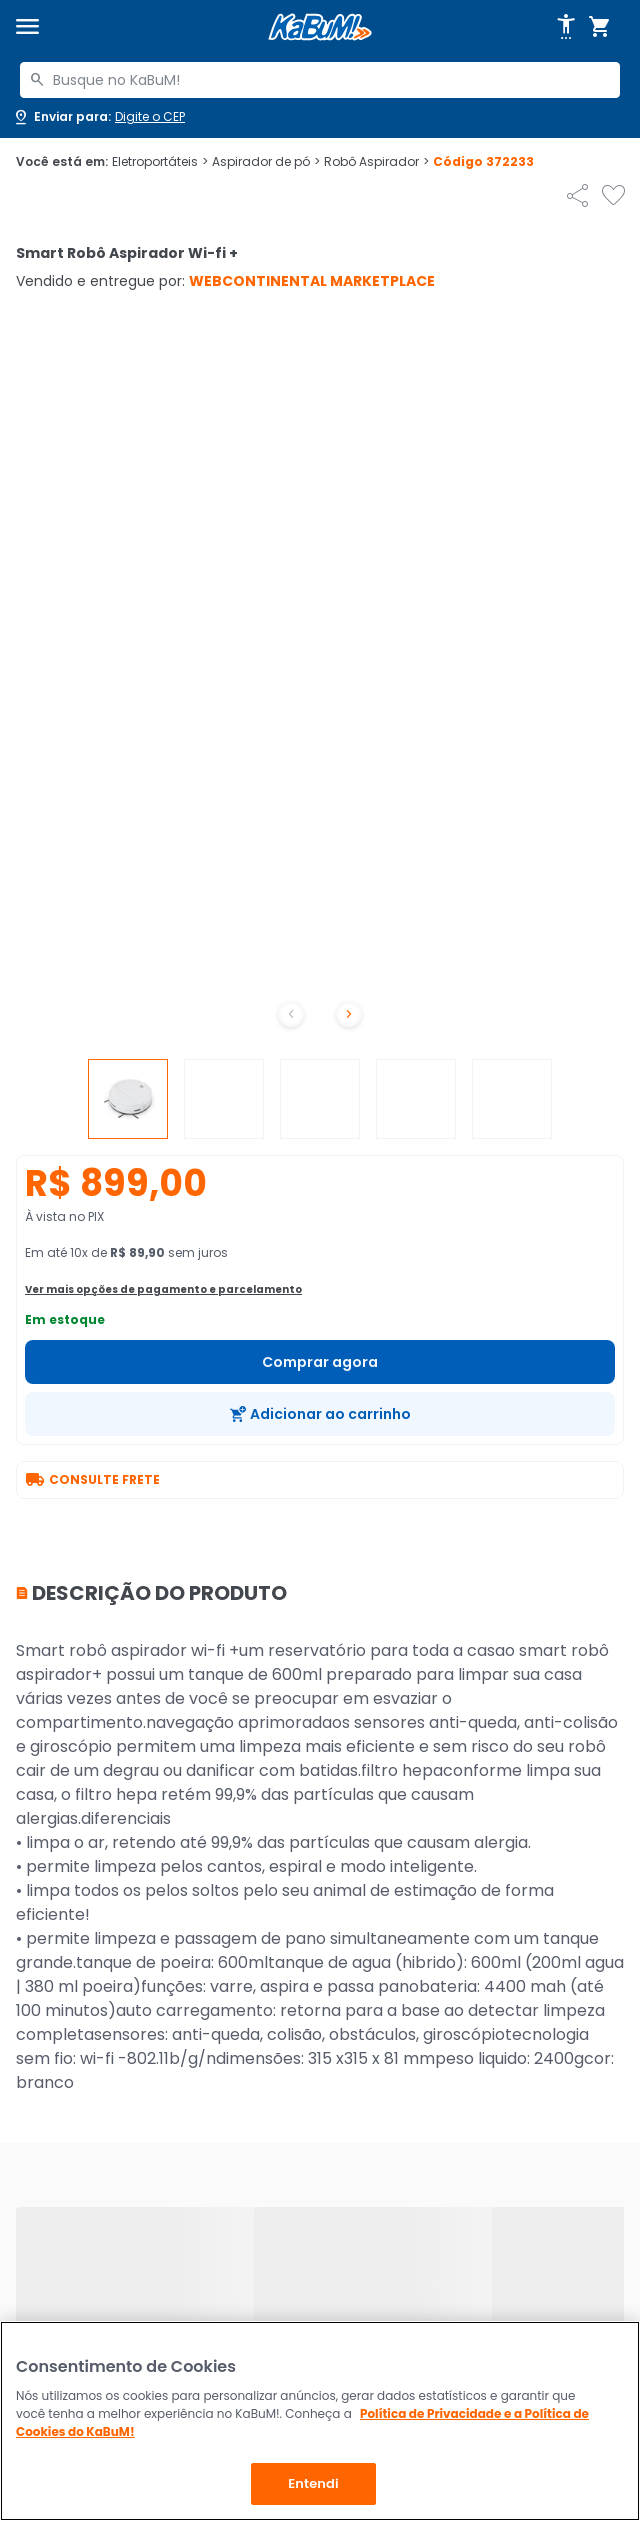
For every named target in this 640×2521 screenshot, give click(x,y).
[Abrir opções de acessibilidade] (566, 27)
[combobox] (320, 80)
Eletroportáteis (160, 162)
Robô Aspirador (376, 162)
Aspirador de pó (266, 162)
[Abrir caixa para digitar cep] (98, 117)
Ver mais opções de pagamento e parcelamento (163, 1289)
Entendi (313, 2483)
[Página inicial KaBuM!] (320, 27)
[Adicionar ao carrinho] (320, 1414)
